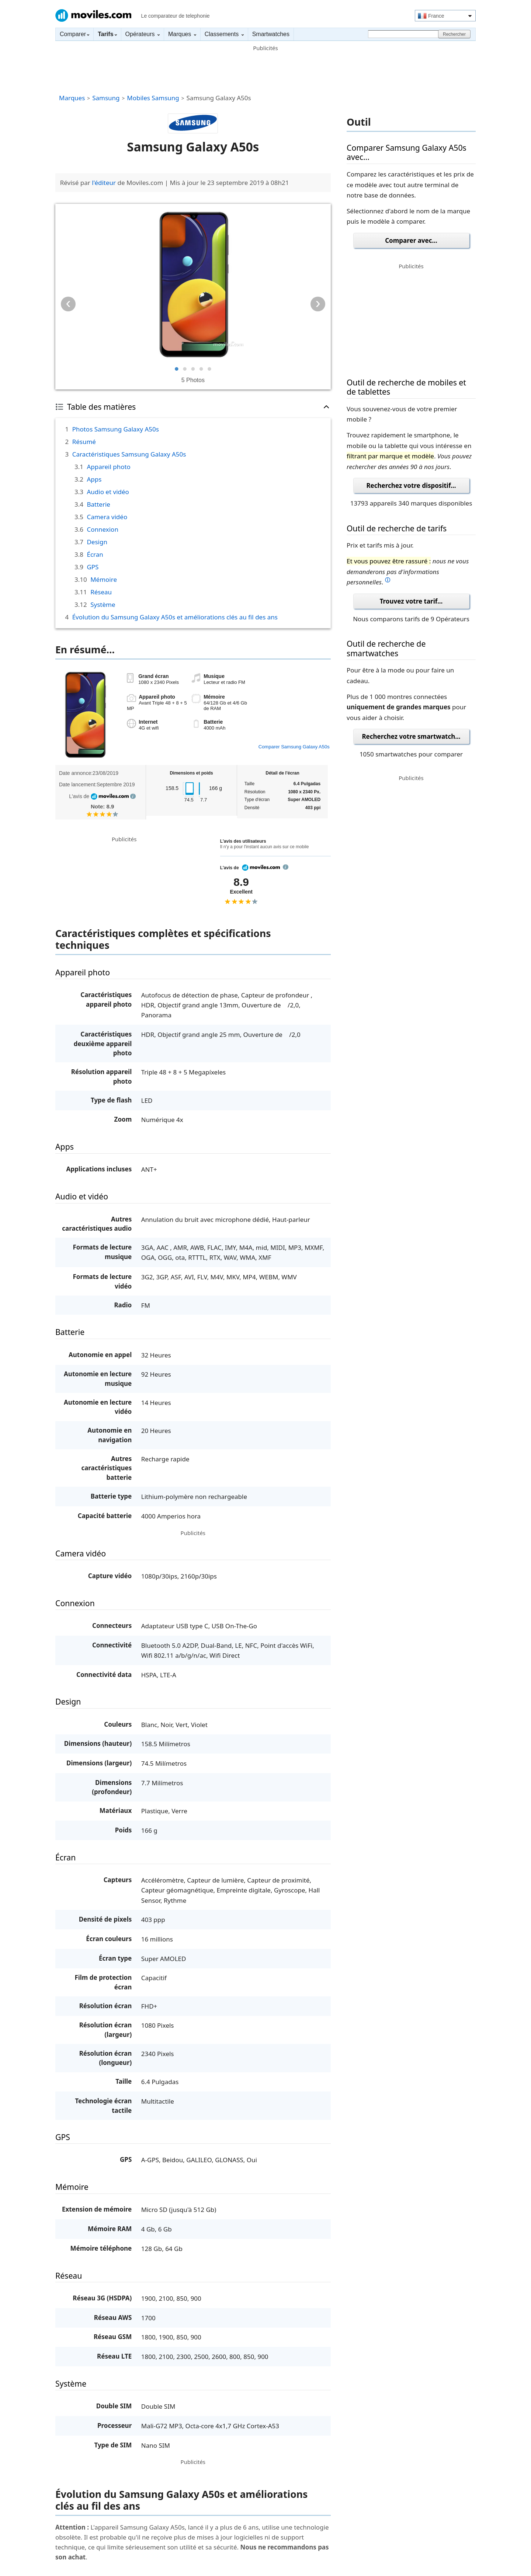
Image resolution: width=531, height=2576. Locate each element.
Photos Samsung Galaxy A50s (115, 429)
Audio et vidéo (108, 491)
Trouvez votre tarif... (411, 601)
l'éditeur (104, 182)
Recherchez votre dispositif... (411, 485)
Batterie (98, 504)
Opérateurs (142, 34)
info (133, 796)
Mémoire (103, 579)
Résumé (84, 441)
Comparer (74, 34)
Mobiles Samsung (153, 98)
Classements (224, 34)
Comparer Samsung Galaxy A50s (294, 746)
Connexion (102, 529)
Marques (182, 34)
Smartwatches (270, 34)
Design (97, 542)
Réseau (101, 592)
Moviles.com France (93, 15)
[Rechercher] (404, 34)
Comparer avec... (411, 240)
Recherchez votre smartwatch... (411, 736)
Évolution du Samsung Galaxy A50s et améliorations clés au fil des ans (175, 617)
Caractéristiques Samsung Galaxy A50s (129, 454)
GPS (92, 567)
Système (102, 604)
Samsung (105, 98)
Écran (95, 554)
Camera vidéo (107, 517)
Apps (94, 479)
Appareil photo (108, 466)
